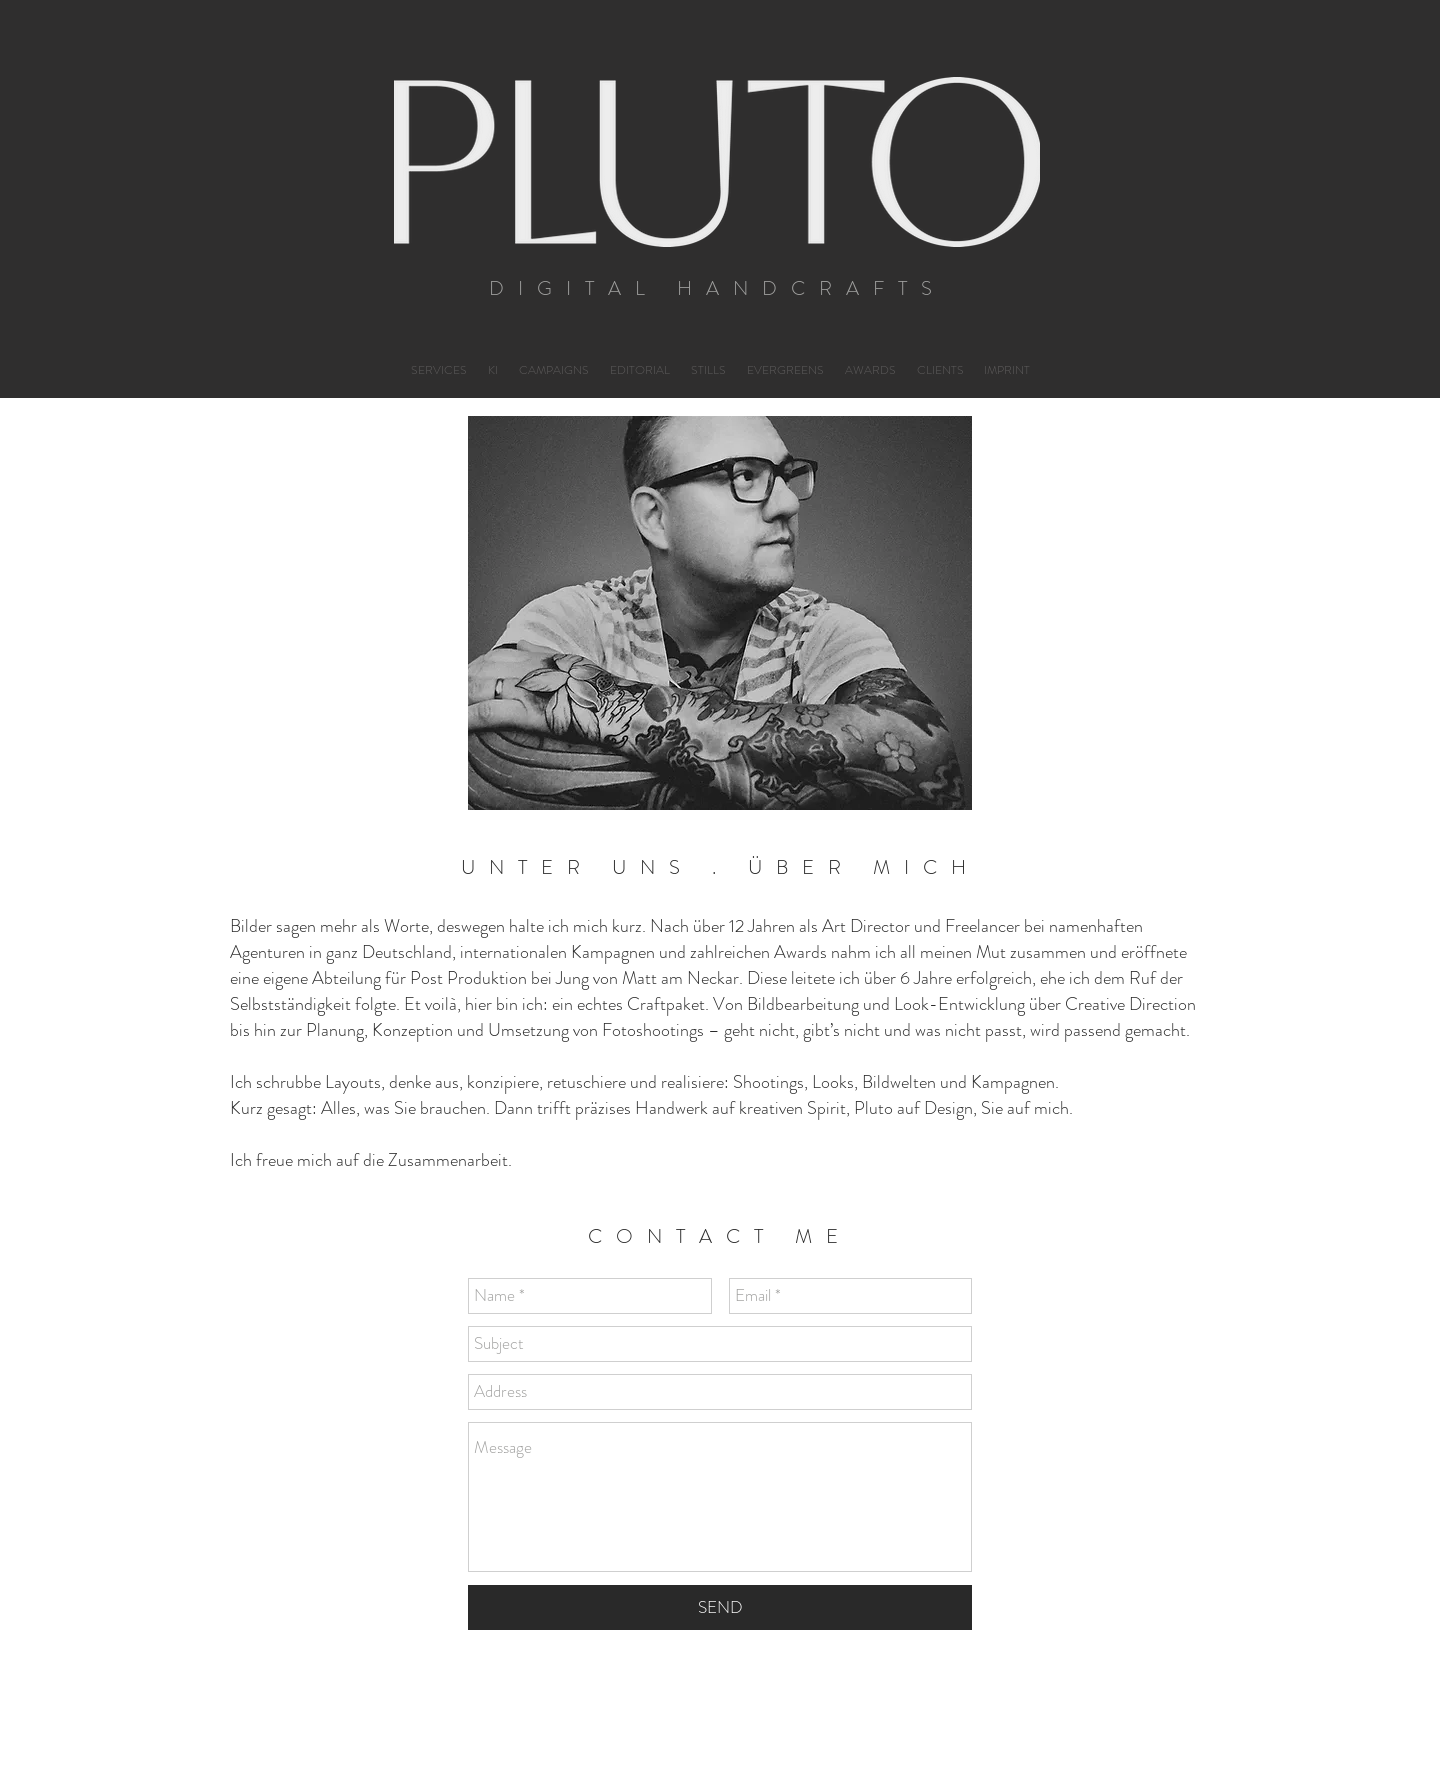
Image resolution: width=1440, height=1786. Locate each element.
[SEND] (720, 1607)
